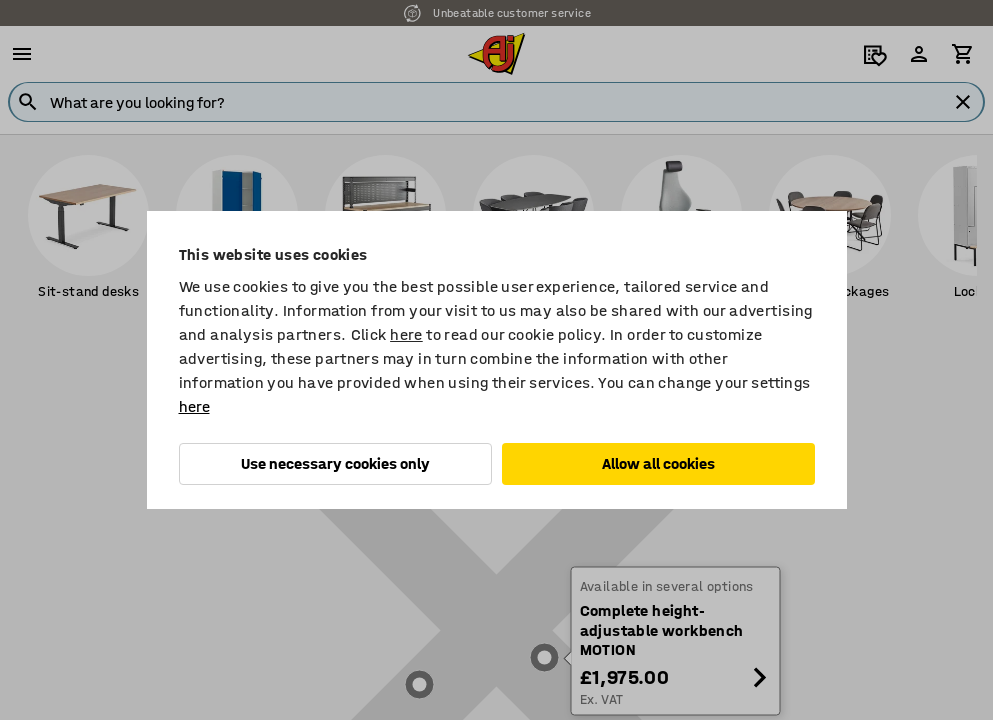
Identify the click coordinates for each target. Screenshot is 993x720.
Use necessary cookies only (335, 463)
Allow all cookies (658, 463)
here (406, 334)
